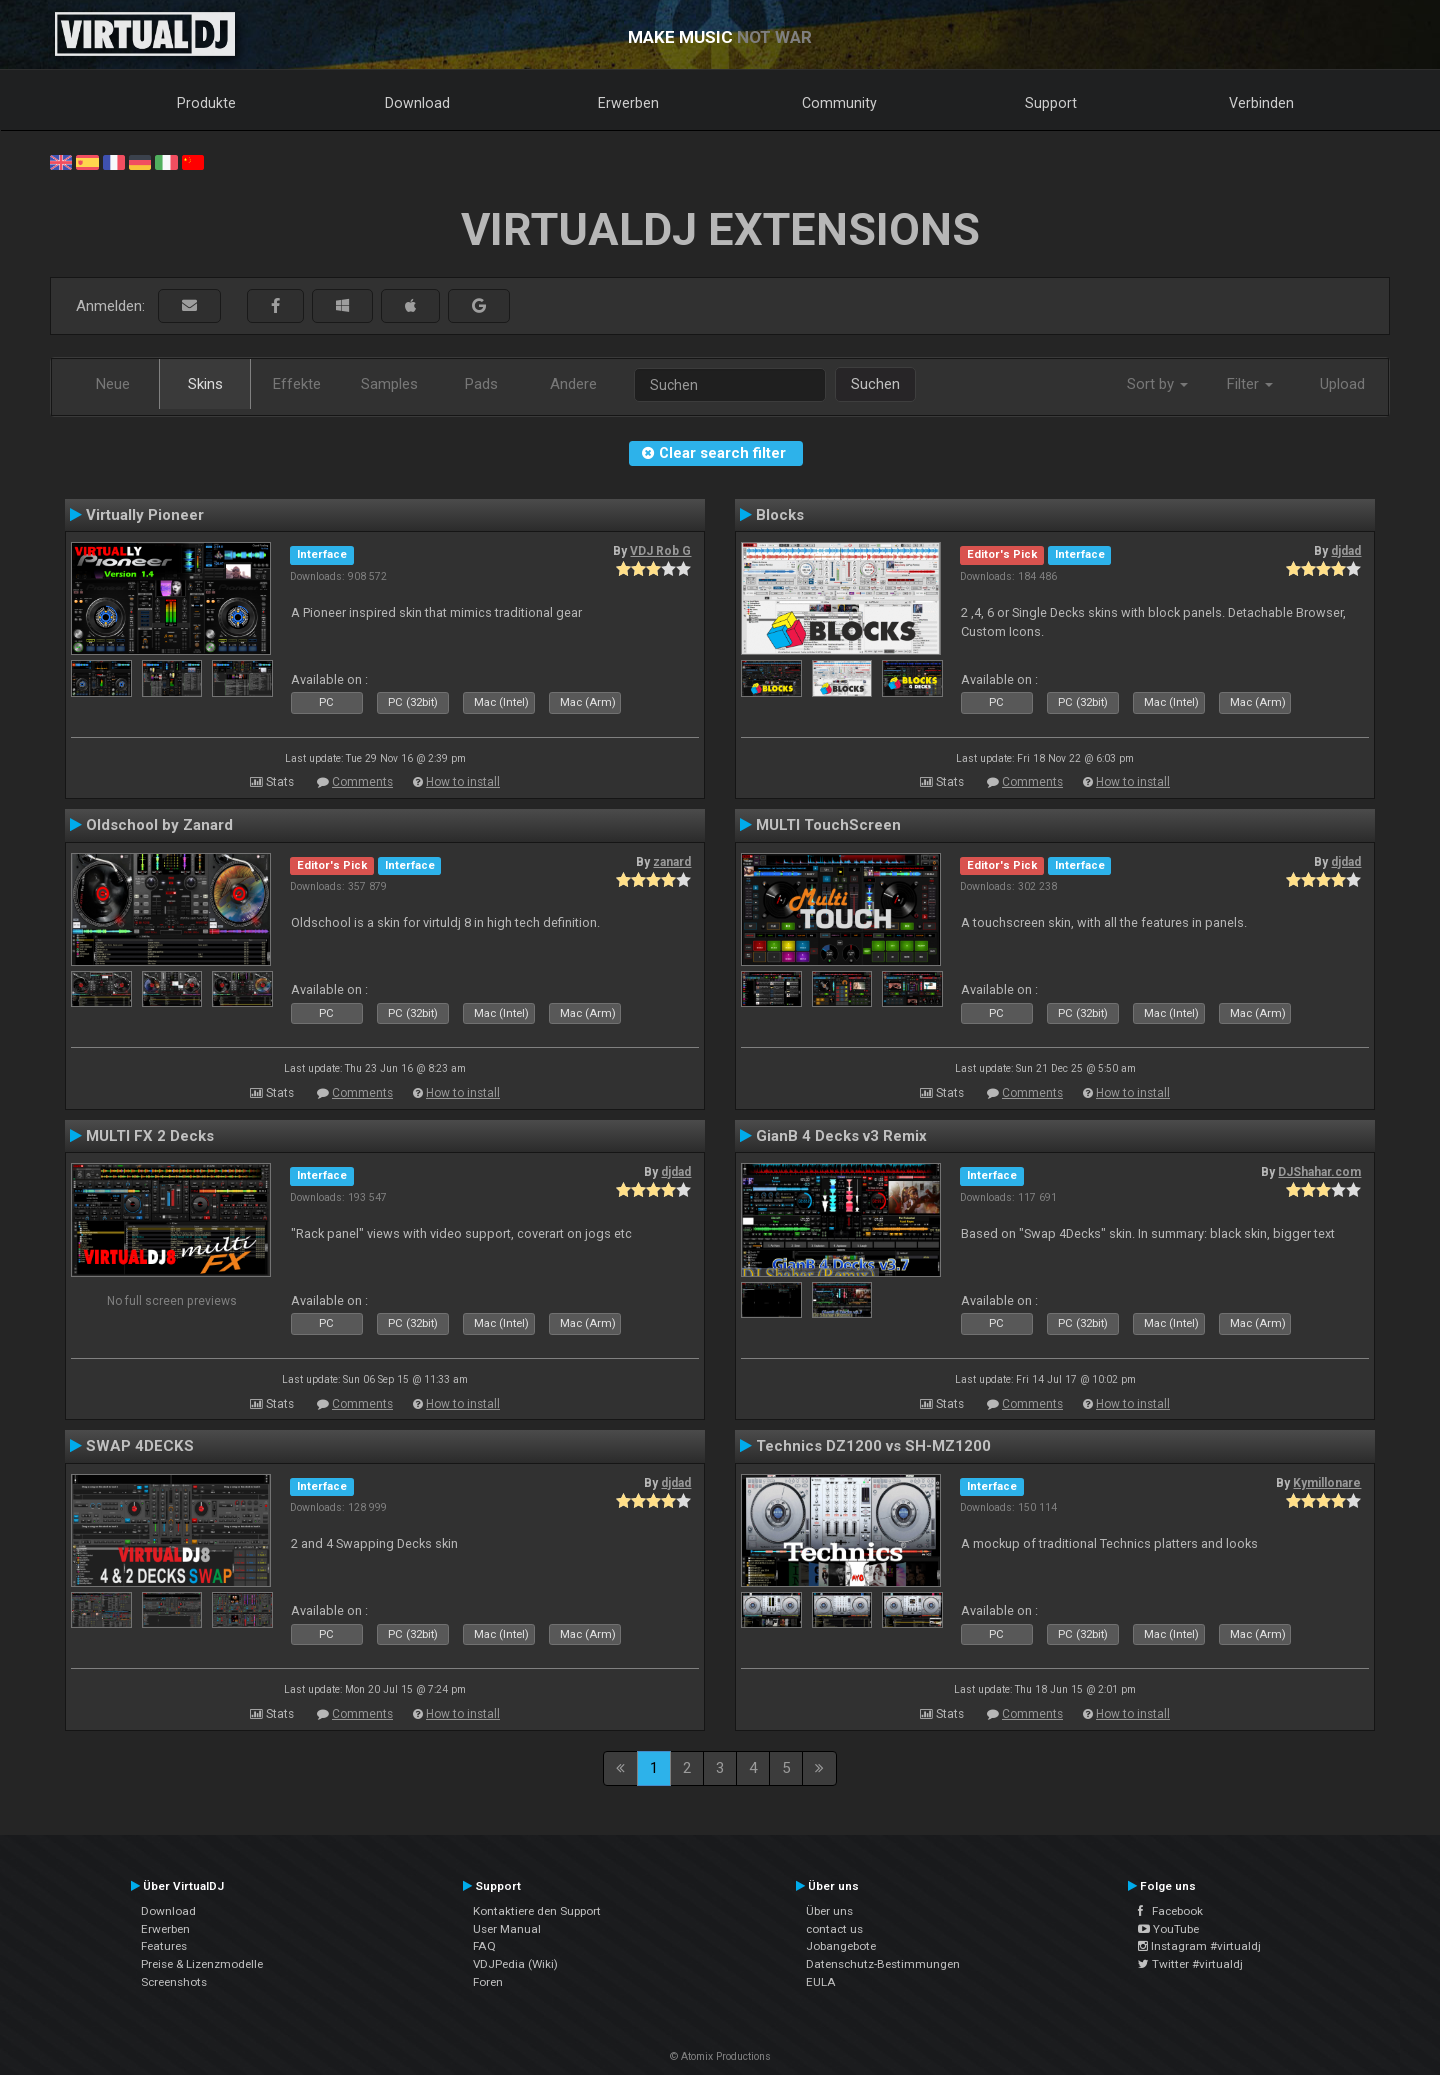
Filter (1250, 384)
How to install (463, 782)
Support (1051, 103)
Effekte (297, 384)
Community (839, 103)
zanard (672, 862)
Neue (113, 384)
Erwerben (628, 103)
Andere (573, 384)
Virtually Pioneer (145, 515)
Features (164, 1946)
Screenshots (174, 1982)
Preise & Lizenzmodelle (202, 1964)
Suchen (875, 384)
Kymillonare (1327, 1483)
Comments (362, 782)
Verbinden (1261, 103)
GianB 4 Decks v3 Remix (841, 1136)
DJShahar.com (1319, 1172)
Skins (205, 384)
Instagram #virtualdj (1199, 1946)
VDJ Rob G (660, 551)
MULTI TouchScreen (828, 825)
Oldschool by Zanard (159, 825)
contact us (834, 1929)
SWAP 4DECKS (140, 1446)
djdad (1346, 551)
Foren (488, 1982)
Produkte (206, 103)
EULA (821, 1982)
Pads (481, 384)
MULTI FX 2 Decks (150, 1136)
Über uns (829, 1911)
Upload (1342, 384)
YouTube (1168, 1929)
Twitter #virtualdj (1190, 1964)
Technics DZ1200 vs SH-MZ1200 (873, 1446)
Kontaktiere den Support (537, 1911)
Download (417, 103)
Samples (389, 384)
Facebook (1170, 1911)
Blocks (780, 515)
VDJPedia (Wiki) (515, 1964)
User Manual (507, 1929)
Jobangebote (841, 1946)
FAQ (484, 1946)
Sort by (1157, 384)
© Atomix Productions (720, 2056)
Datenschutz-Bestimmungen (883, 1964)
